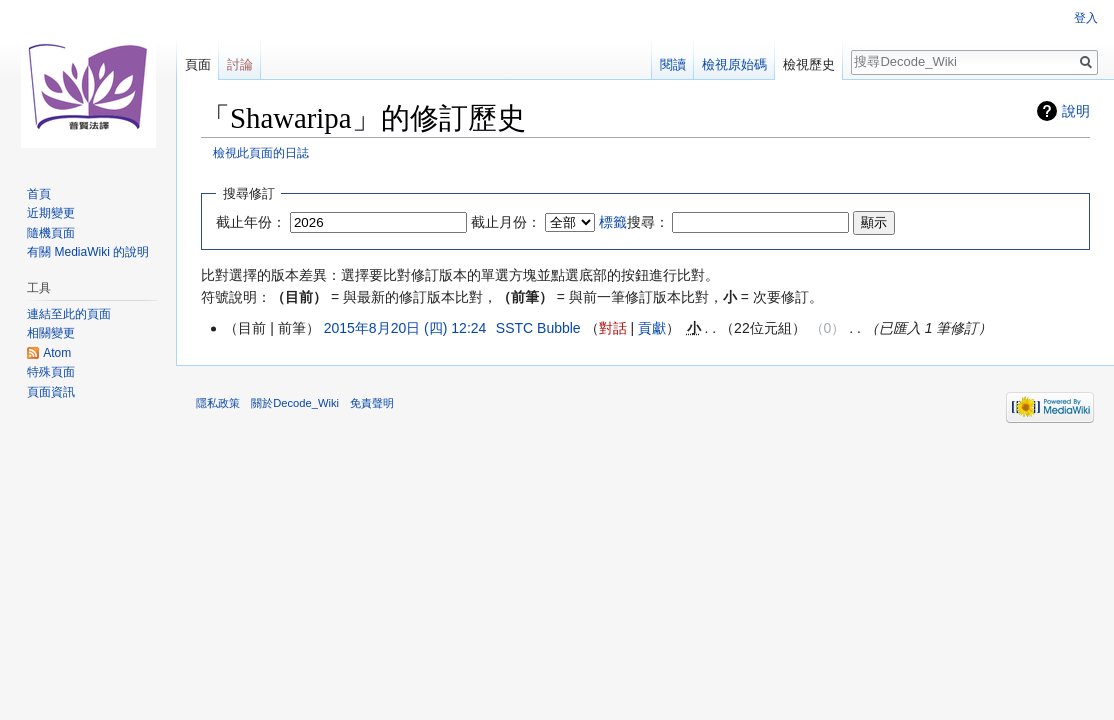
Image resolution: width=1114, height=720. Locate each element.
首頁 (39, 194)
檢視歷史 (809, 64)
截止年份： (251, 222)
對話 (613, 328)
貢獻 (652, 328)
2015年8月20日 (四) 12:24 (405, 328)
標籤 (613, 222)
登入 (1086, 18)
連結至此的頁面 (69, 314)
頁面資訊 (51, 392)
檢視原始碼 (734, 64)
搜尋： (634, 222)
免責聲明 (372, 403)
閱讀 (673, 64)
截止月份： (506, 222)
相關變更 (51, 333)
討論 (240, 64)
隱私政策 (218, 403)
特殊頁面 (51, 372)
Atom (57, 353)
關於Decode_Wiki (295, 403)
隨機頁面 (51, 233)
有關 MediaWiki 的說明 (88, 252)
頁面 (198, 64)
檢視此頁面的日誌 (261, 152)
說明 (1076, 111)
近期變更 (51, 213)
